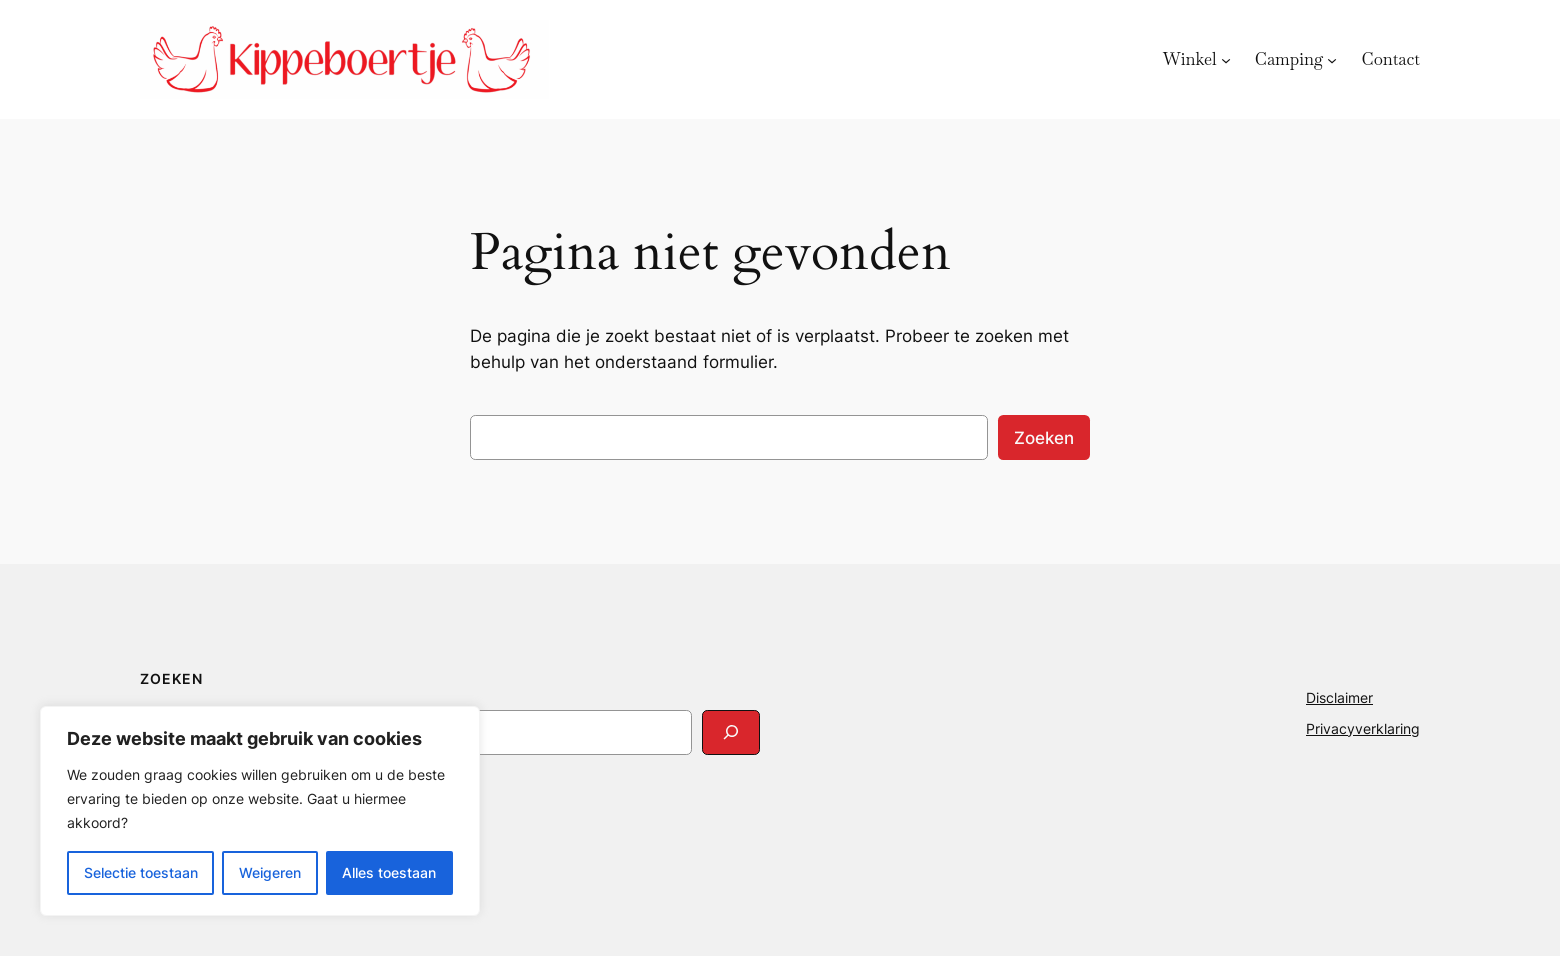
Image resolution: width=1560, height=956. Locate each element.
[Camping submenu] (1332, 59)
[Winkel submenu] (1226, 59)
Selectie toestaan (141, 872)
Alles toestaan (389, 872)
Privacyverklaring (1363, 728)
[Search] (731, 732)
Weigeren (270, 872)
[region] (260, 811)
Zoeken (1044, 438)
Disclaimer (1339, 697)
